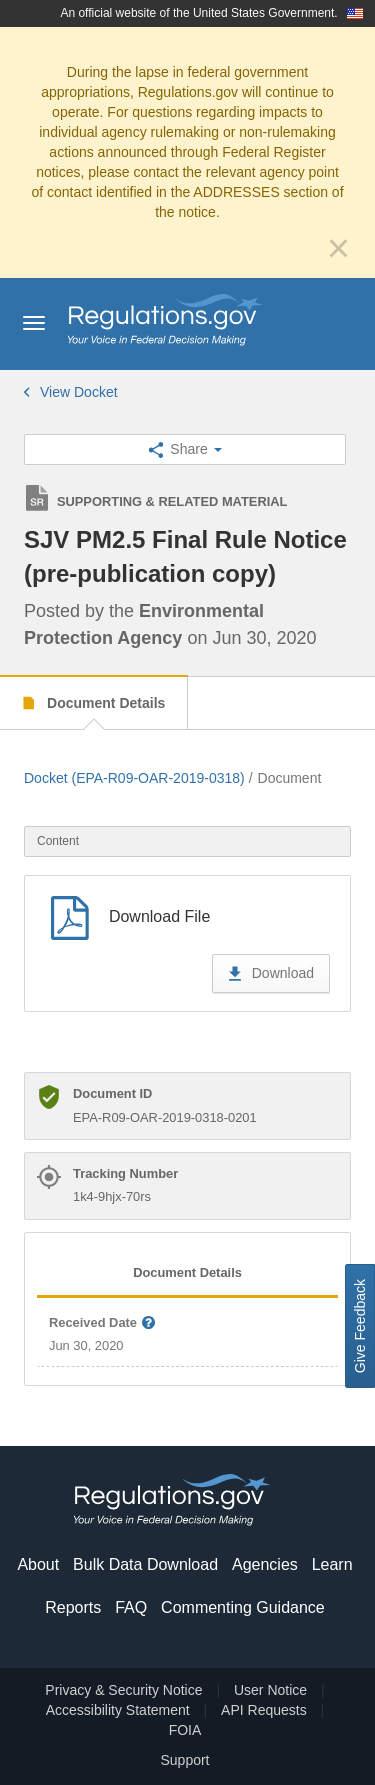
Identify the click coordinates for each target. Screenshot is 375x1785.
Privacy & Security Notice (123, 1690)
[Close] (338, 248)
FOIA (185, 1730)
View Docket (71, 392)
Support (184, 1760)
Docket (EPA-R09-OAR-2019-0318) (134, 778)
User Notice (270, 1690)
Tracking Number (125, 1173)
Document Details (104, 703)
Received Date (103, 1323)
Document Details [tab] (187, 1272)
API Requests (264, 1710)
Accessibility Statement (118, 1710)
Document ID (112, 1093)
